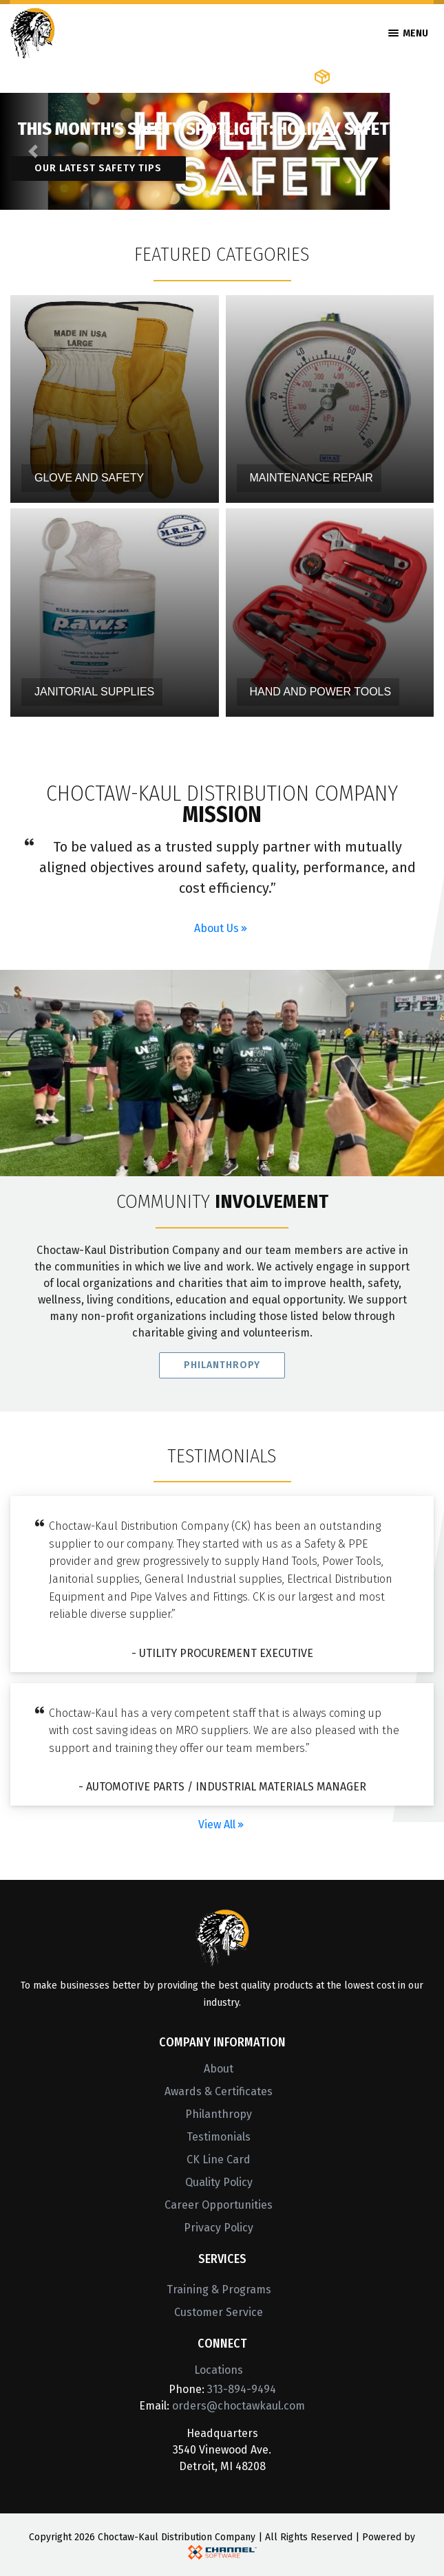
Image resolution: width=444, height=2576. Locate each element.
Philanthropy (222, 1372)
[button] (33, 151)
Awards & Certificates (219, 2091)
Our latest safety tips (98, 168)
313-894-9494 (241, 2389)
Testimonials (219, 2136)
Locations (218, 2370)
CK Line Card (219, 2159)
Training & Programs (219, 2289)
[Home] (32, 32)
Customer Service (218, 2312)
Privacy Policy (218, 2227)
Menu (408, 33)
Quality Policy (219, 2182)
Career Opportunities (219, 2204)
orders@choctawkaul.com (238, 2405)
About (218, 2068)
